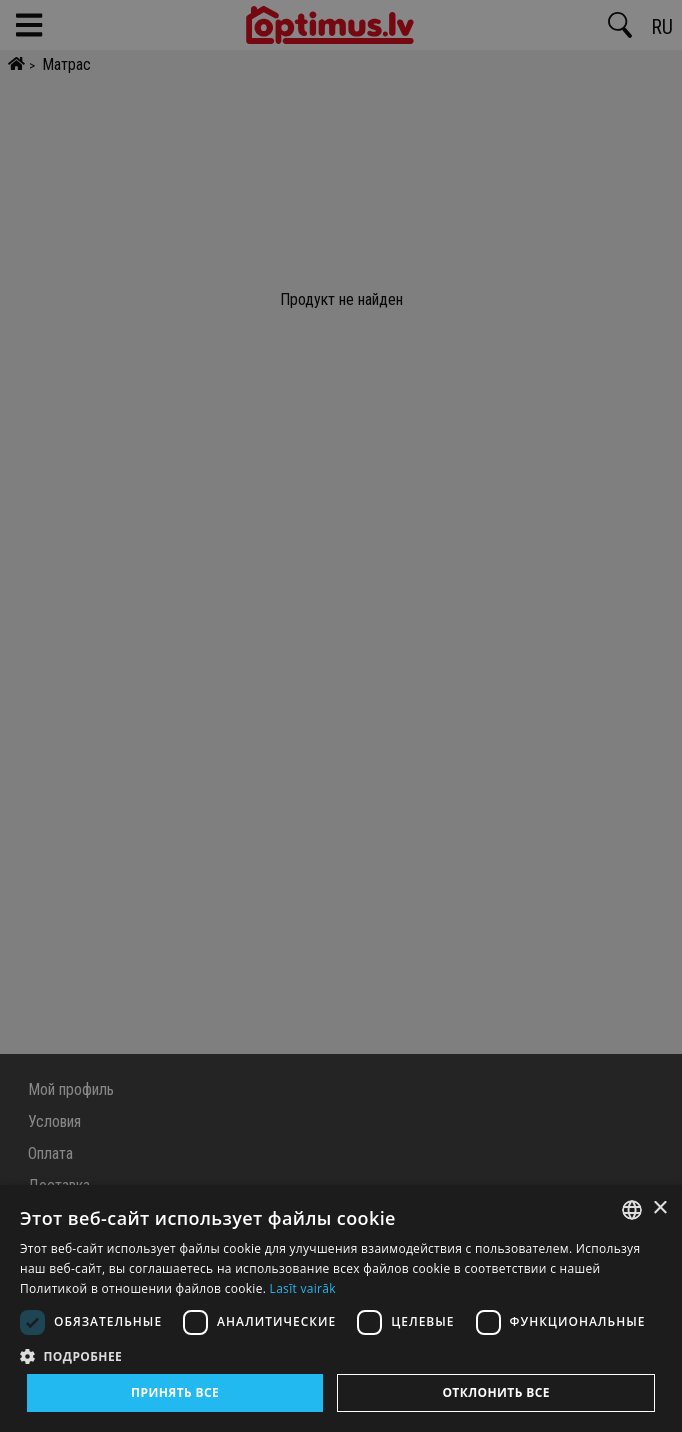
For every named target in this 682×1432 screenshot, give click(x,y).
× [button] (659, 1208)
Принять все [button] (175, 1392)
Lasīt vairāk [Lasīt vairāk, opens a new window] (303, 1288)
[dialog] (341, 1308)
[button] (341, 1356)
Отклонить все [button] (495, 1392)
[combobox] (632, 1210)
